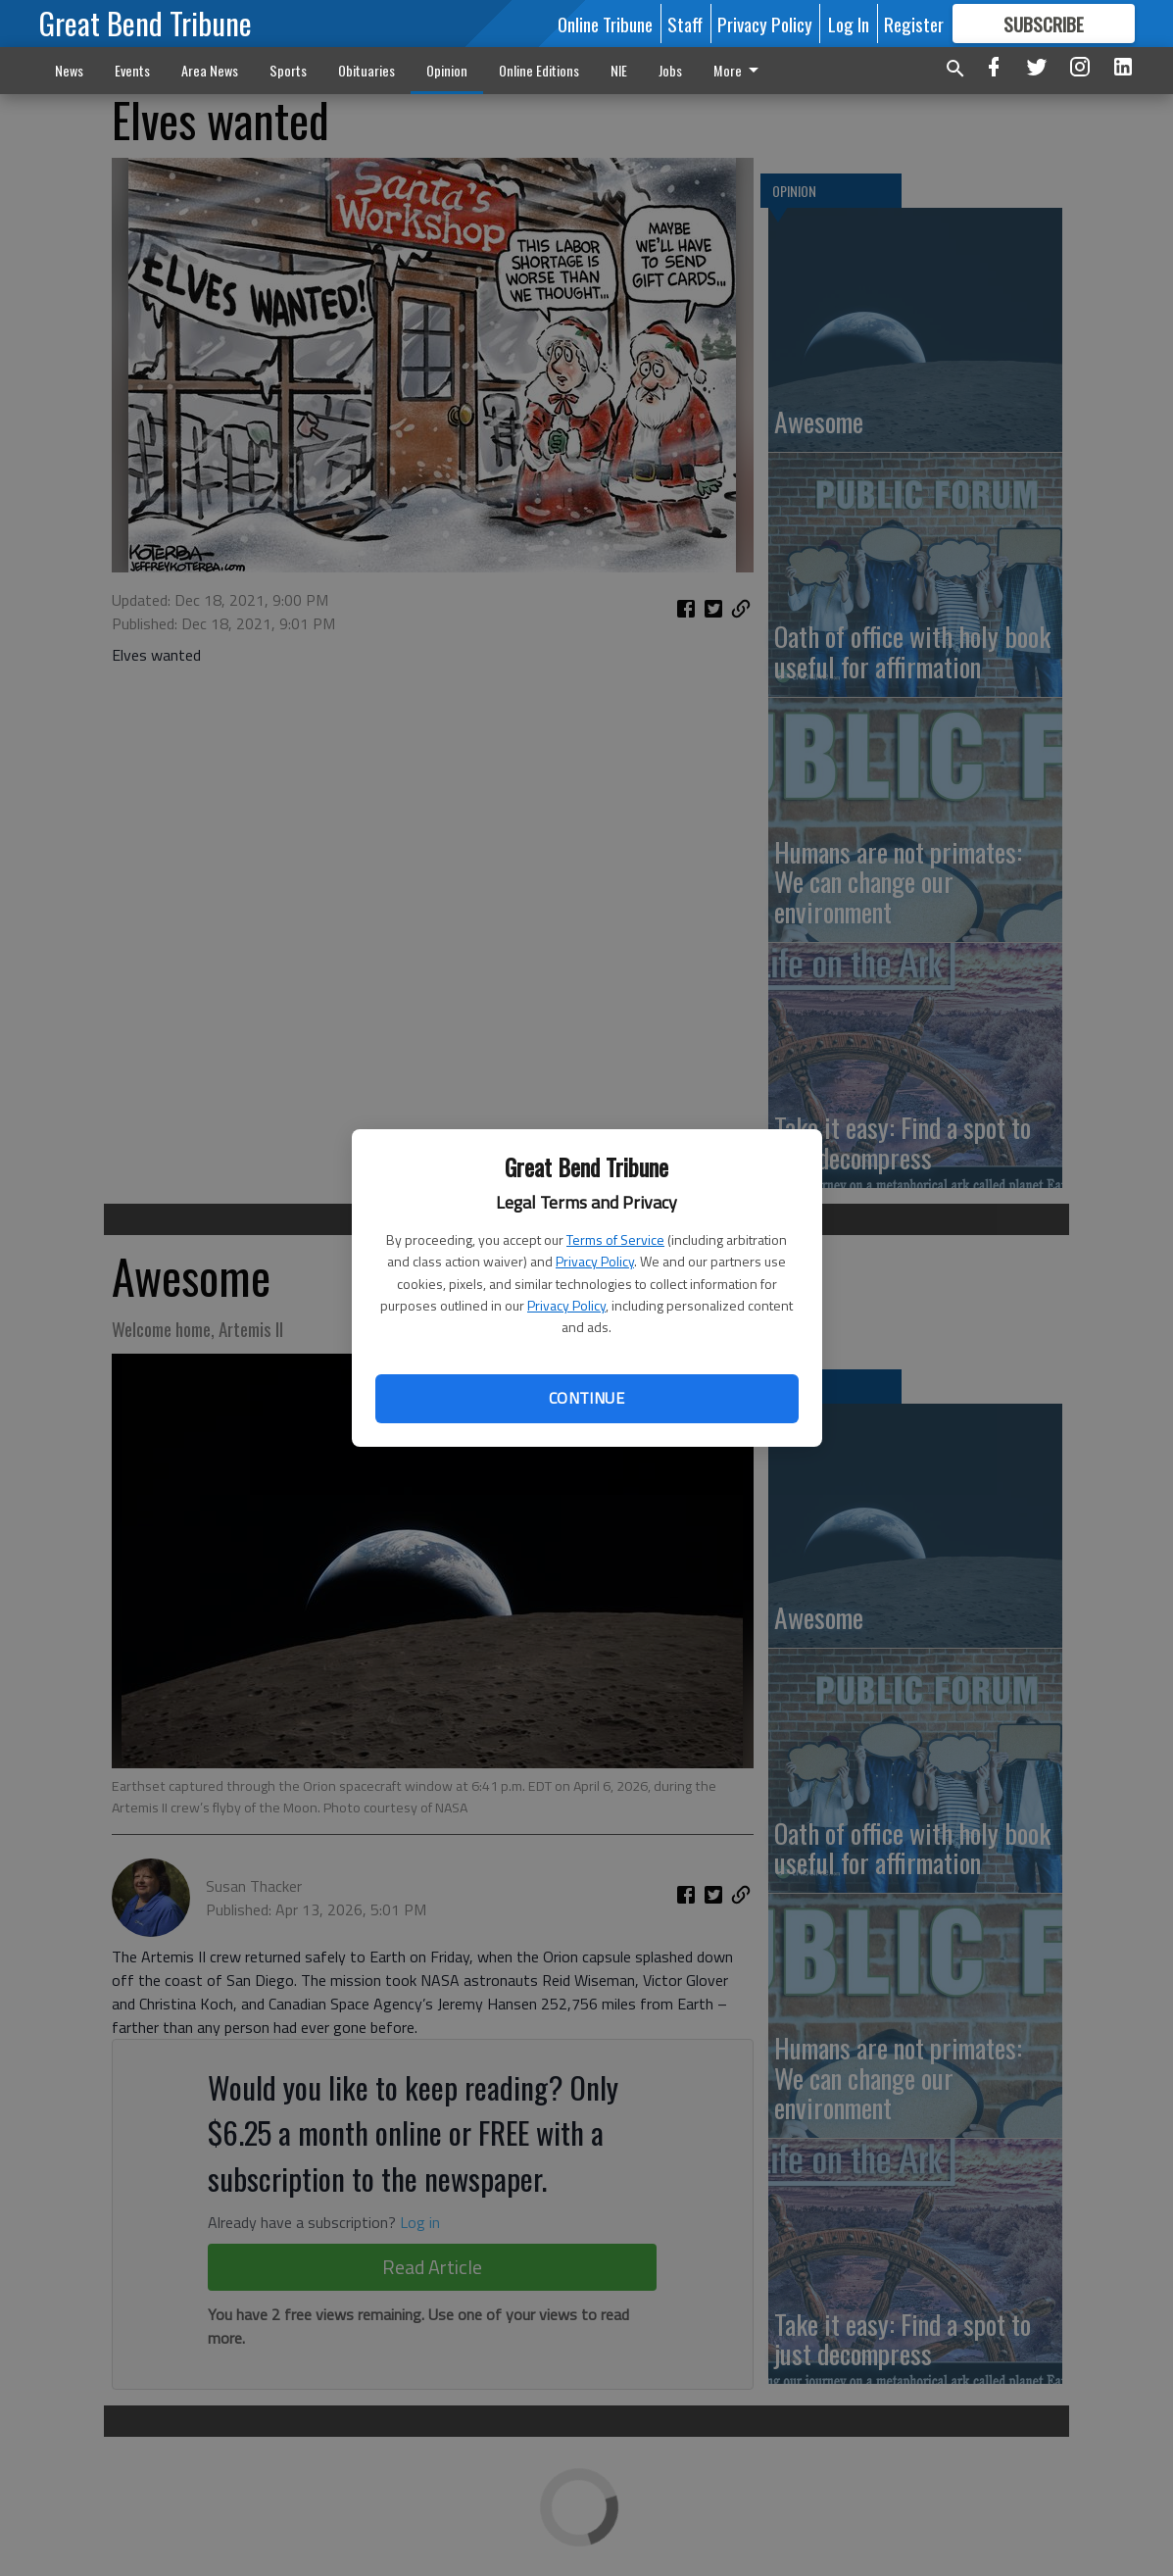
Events (132, 70)
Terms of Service (615, 1239)
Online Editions (539, 70)
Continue (586, 1398)
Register (914, 23)
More (739, 70)
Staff (685, 23)
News (69, 70)
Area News (209, 70)
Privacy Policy (595, 1261)
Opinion (446, 70)
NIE (619, 70)
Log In (848, 23)
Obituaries (366, 70)
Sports (288, 70)
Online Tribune (605, 23)
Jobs (670, 70)
